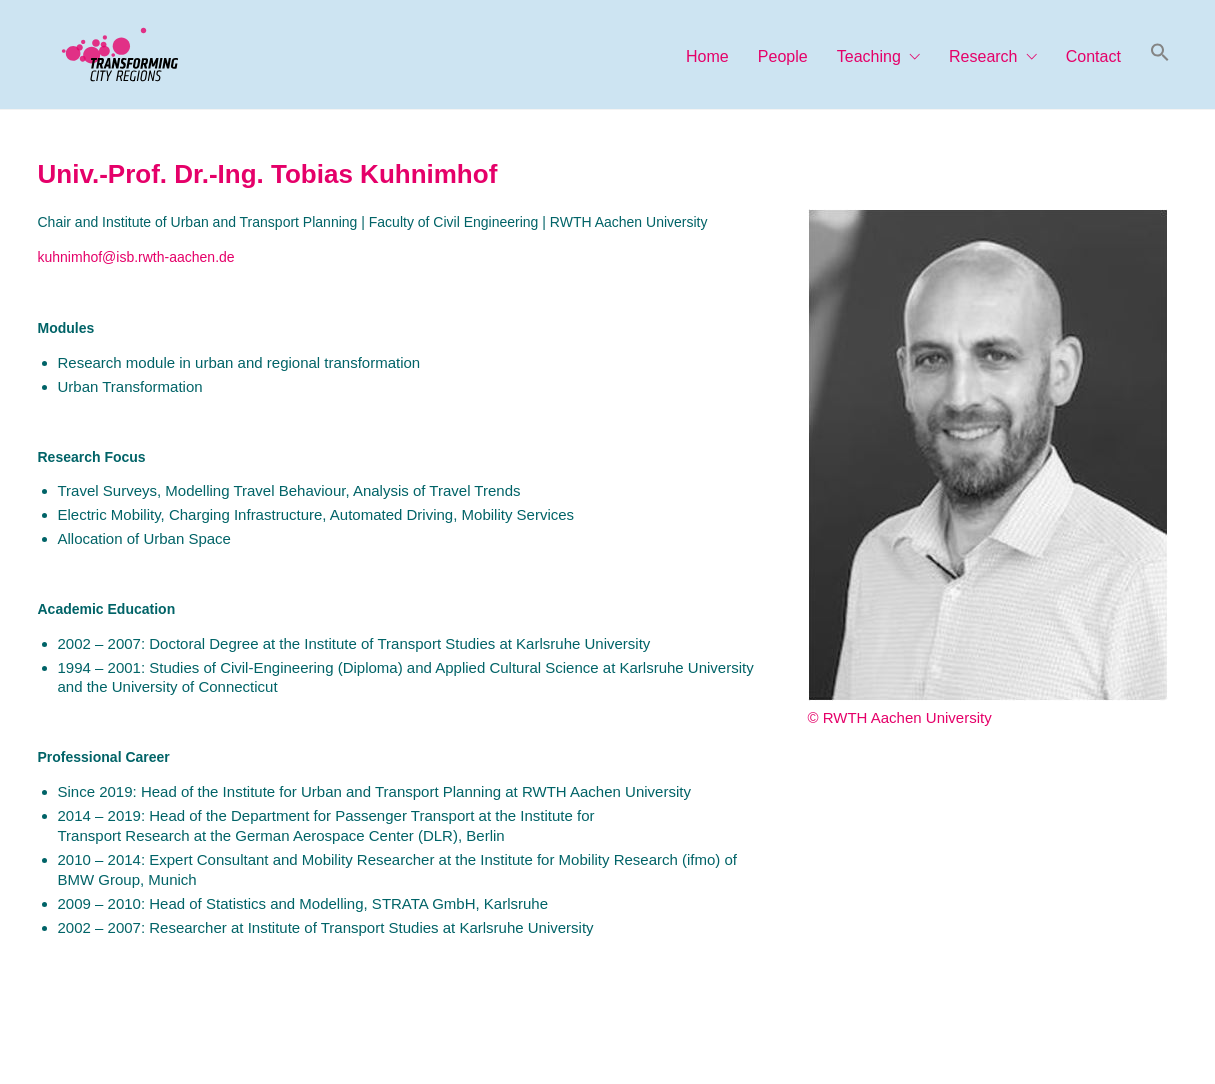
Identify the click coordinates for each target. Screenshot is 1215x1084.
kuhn (53, 257)
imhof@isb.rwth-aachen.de (151, 257)
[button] (1160, 53)
